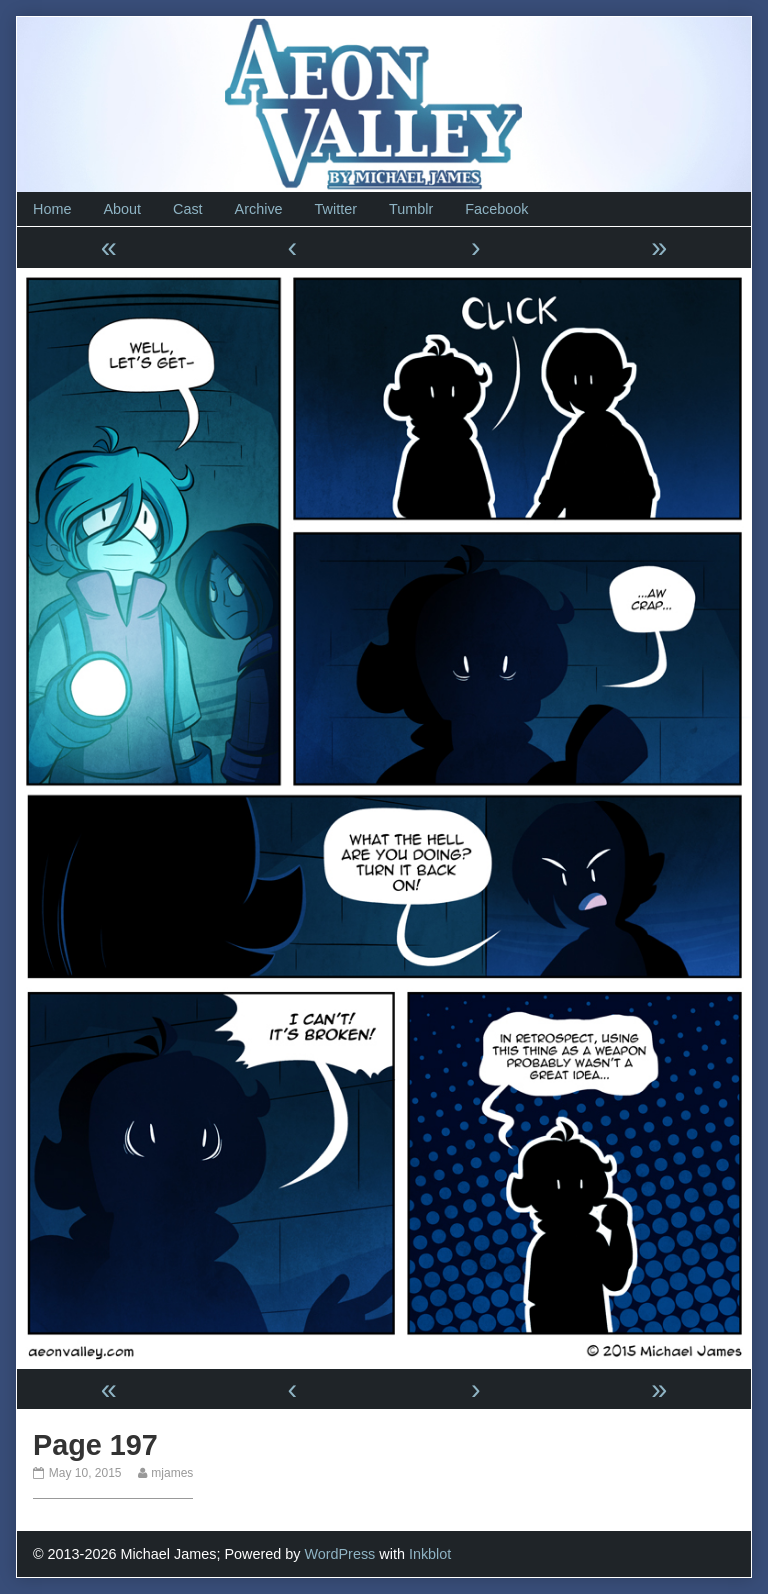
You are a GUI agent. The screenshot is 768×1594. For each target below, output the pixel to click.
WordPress (339, 1554)
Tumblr (411, 209)
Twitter (336, 209)
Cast (188, 209)
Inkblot (430, 1554)
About (122, 209)
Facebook (496, 209)
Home (52, 209)
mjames (171, 1473)
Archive (259, 209)
